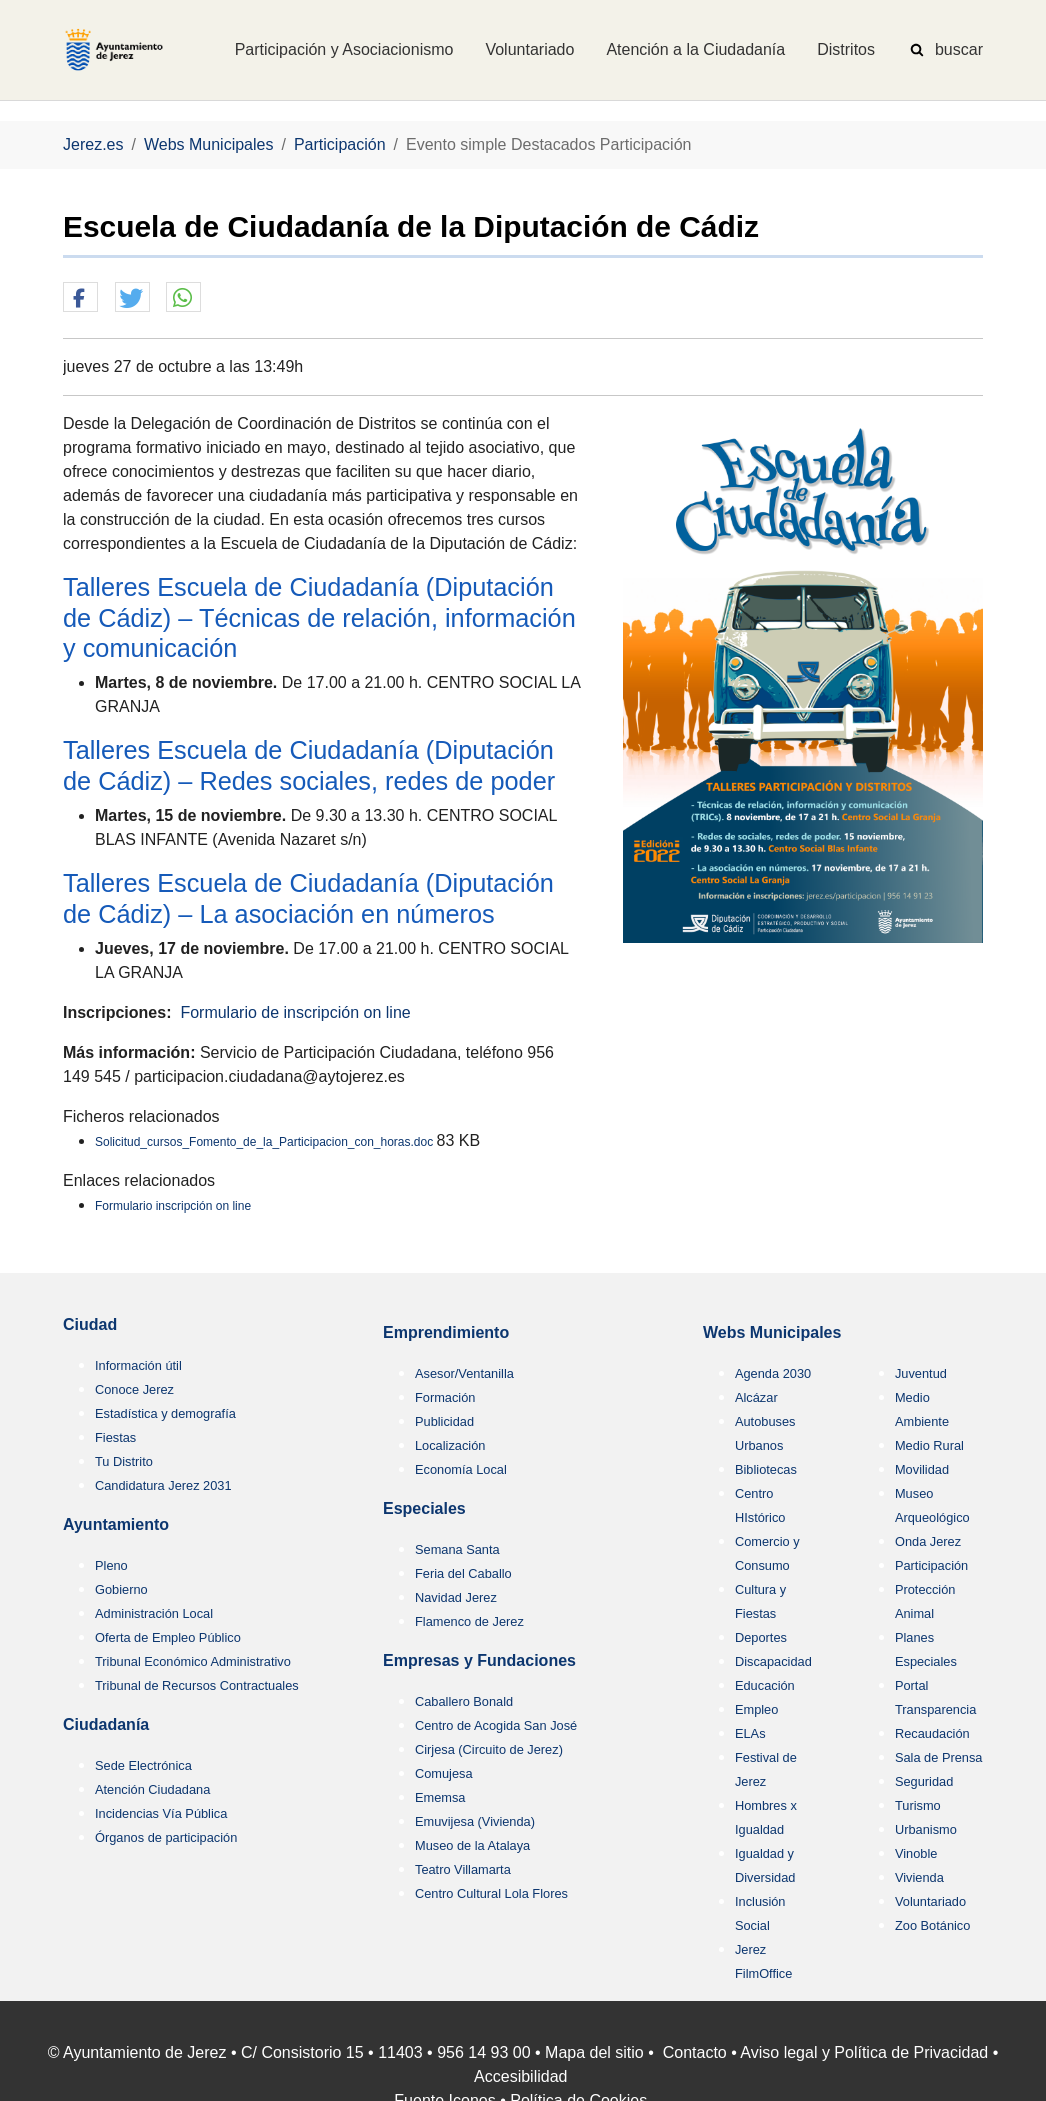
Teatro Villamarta (463, 1869)
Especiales (424, 1508)
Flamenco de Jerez (469, 1621)
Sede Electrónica (143, 1765)
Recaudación (932, 1733)
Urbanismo (926, 1829)
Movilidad (922, 1469)
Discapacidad (773, 1661)
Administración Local (154, 1613)
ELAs (750, 1733)
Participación (931, 1565)
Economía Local (461, 1469)
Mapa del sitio (594, 2052)
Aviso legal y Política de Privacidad (864, 2052)
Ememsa (440, 1797)
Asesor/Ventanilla (464, 1373)
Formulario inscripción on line (173, 1206)
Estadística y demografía (165, 1413)
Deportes (761, 1637)
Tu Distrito (124, 1461)
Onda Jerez (928, 1541)
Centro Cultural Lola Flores (491, 1893)
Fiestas (115, 1437)
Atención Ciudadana (152, 1789)
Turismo (918, 1805)
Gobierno (121, 1589)
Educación (765, 1685)
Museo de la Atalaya (472, 1845)
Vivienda (919, 1877)
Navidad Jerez (456, 1597)
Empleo (756, 1709)
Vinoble (916, 1853)
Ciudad (90, 1324)
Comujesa (444, 1773)
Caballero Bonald (464, 1701)
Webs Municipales (772, 1332)
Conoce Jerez (134, 1389)
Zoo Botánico (932, 1925)
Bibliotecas (766, 1469)
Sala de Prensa (939, 1757)
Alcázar (756, 1397)
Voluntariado (930, 1901)
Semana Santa (457, 1549)
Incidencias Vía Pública (161, 1813)
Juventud (921, 1373)
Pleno (111, 1565)
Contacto (695, 2052)
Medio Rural (929, 1445)
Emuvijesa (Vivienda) (475, 1821)
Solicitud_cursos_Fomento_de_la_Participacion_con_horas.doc (266, 1142)
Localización (450, 1445)
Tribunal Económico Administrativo (193, 1661)
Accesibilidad (520, 2076)
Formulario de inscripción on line (295, 1012)
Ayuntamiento (116, 1524)
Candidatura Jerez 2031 (163, 1485)
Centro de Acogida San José (496, 1725)
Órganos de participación (166, 1837)
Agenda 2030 (773, 1373)
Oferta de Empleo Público (168, 1637)
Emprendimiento (446, 1332)
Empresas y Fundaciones (479, 1660)
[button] (80, 298)
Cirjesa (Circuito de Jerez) (489, 1749)
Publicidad (444, 1421)
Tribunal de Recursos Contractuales (197, 1685)
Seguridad (924, 1781)
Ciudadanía (106, 1724)
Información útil (138, 1365)
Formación (445, 1397)
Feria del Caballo (463, 1573)
